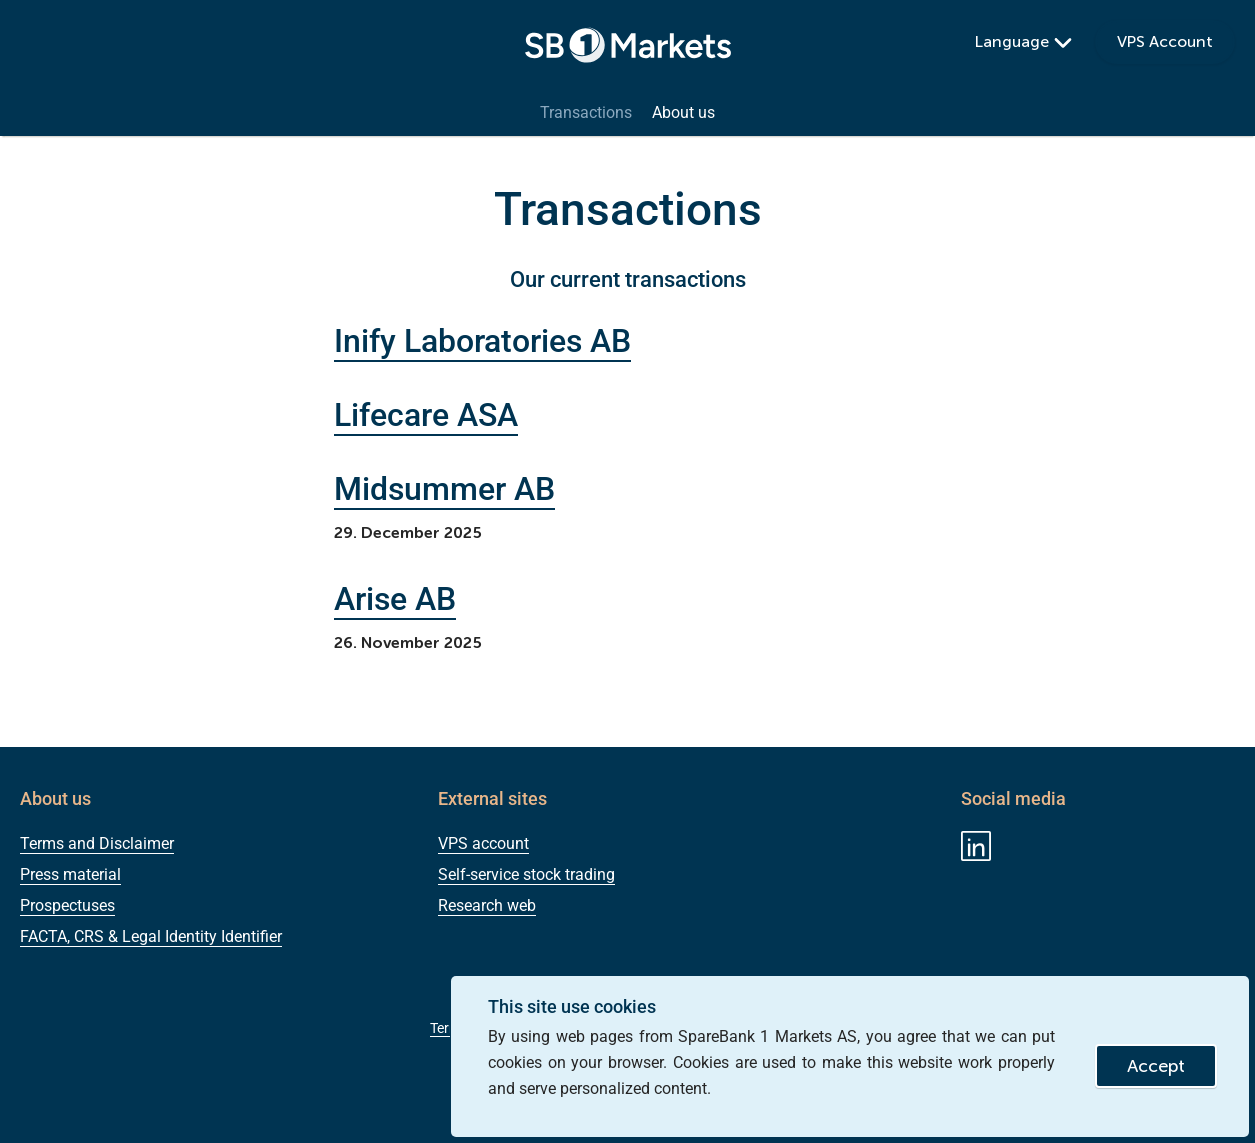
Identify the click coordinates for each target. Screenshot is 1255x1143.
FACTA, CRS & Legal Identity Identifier (151, 936)
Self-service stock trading (526, 874)
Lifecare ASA (426, 415)
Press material (70, 874)
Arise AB (395, 599)
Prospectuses (67, 905)
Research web (487, 905)
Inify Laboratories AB (482, 341)
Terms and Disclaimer (97, 843)
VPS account (483, 843)
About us (683, 113)
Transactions (586, 113)
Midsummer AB (444, 489)
